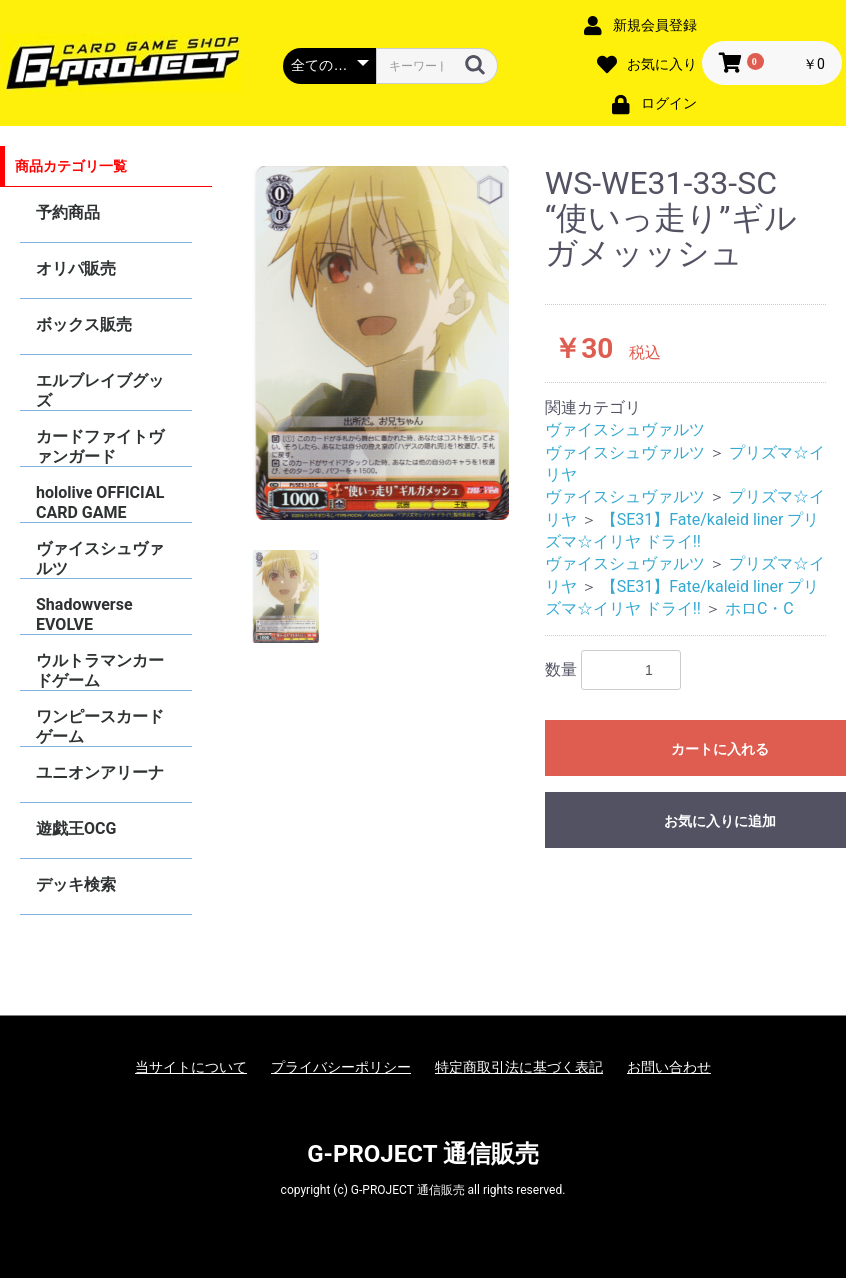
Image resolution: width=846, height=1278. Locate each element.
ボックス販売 (84, 324)
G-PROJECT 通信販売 (423, 1154)
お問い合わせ (669, 1067)
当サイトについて (191, 1067)
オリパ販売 (76, 268)
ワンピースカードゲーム (100, 726)
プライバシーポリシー (341, 1067)
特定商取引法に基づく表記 (519, 1067)
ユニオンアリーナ (100, 772)
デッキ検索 (76, 884)
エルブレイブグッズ (100, 390)
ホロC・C (759, 608)
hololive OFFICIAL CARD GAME (100, 502)
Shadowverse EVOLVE (84, 614)
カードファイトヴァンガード (100, 446)
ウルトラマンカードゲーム (100, 670)
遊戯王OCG (76, 828)
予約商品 (68, 212)
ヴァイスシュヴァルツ (100, 558)
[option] (381, 343)
